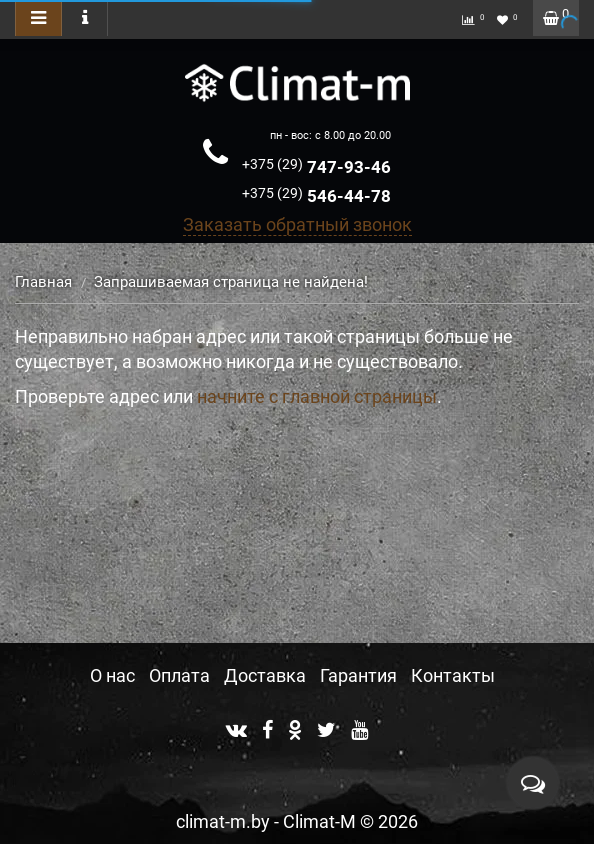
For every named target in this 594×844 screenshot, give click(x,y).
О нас (112, 675)
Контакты (453, 675)
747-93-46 (316, 167)
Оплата (179, 675)
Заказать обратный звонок (297, 224)
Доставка (265, 675)
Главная (43, 282)
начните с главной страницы (317, 396)
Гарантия (358, 675)
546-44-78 (316, 196)
